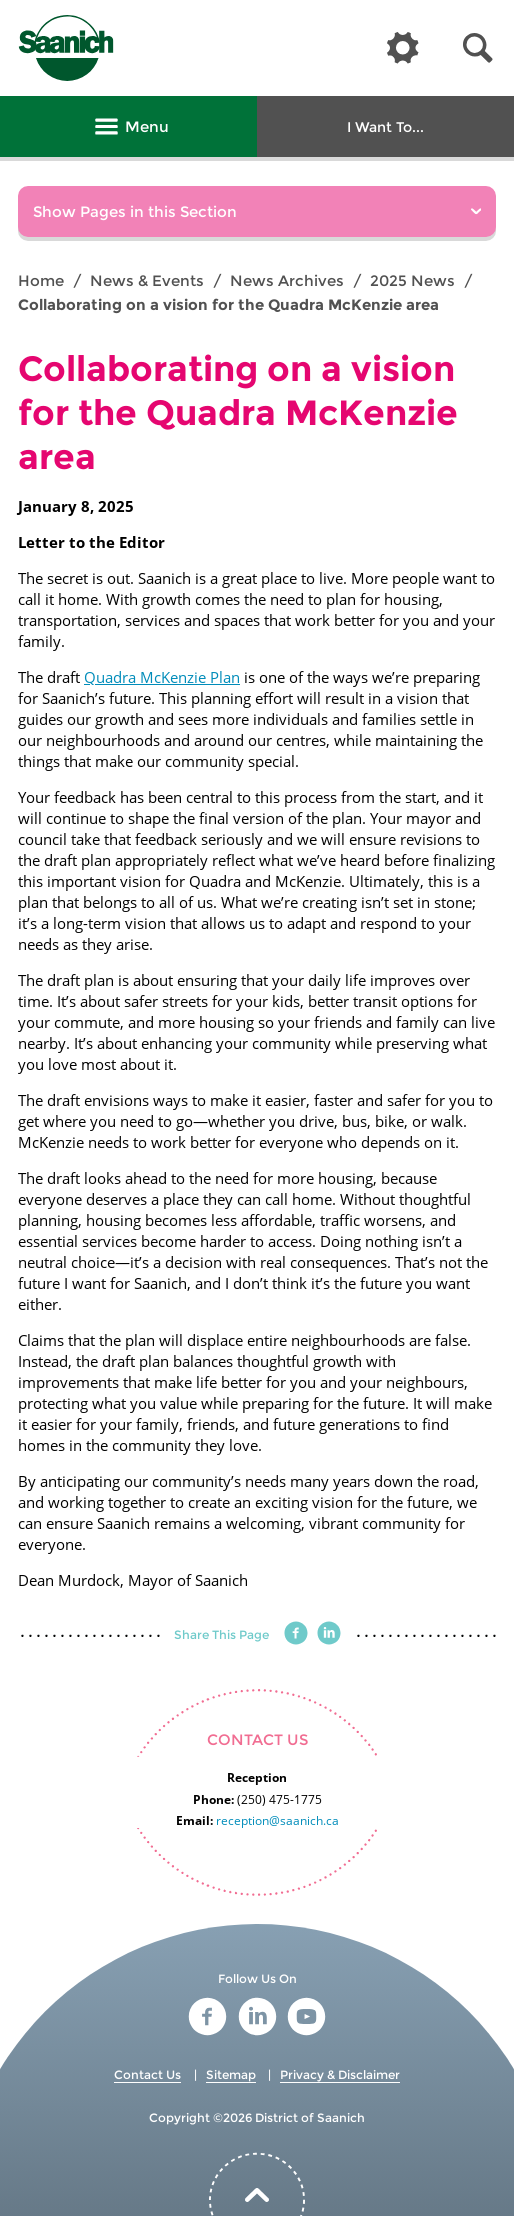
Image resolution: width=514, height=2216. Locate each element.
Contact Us (147, 2074)
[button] (478, 48)
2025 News (412, 280)
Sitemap (231, 2074)
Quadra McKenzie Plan (162, 677)
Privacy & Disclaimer (340, 2074)
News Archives (287, 280)
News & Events (147, 280)
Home (41, 280)
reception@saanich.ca (277, 1820)
